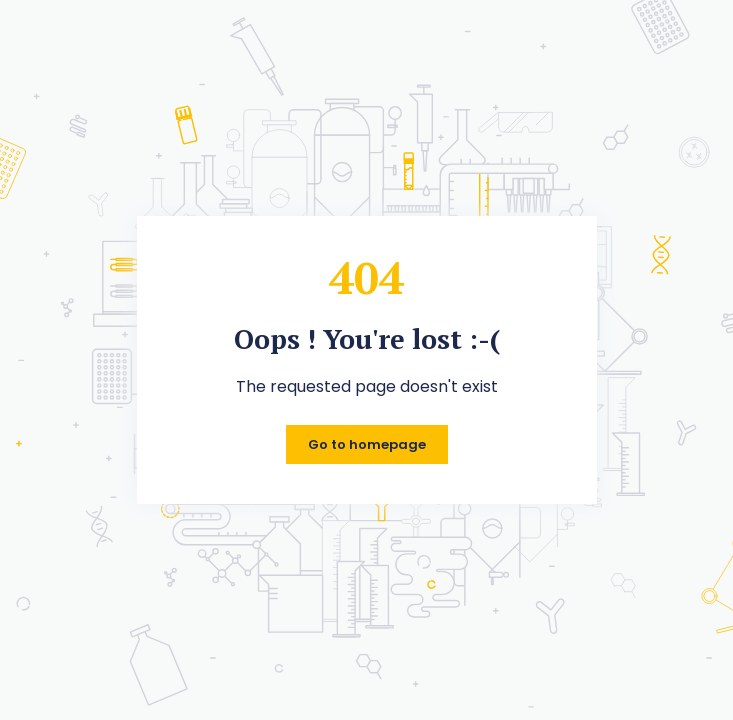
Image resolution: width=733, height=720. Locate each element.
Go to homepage (367, 444)
